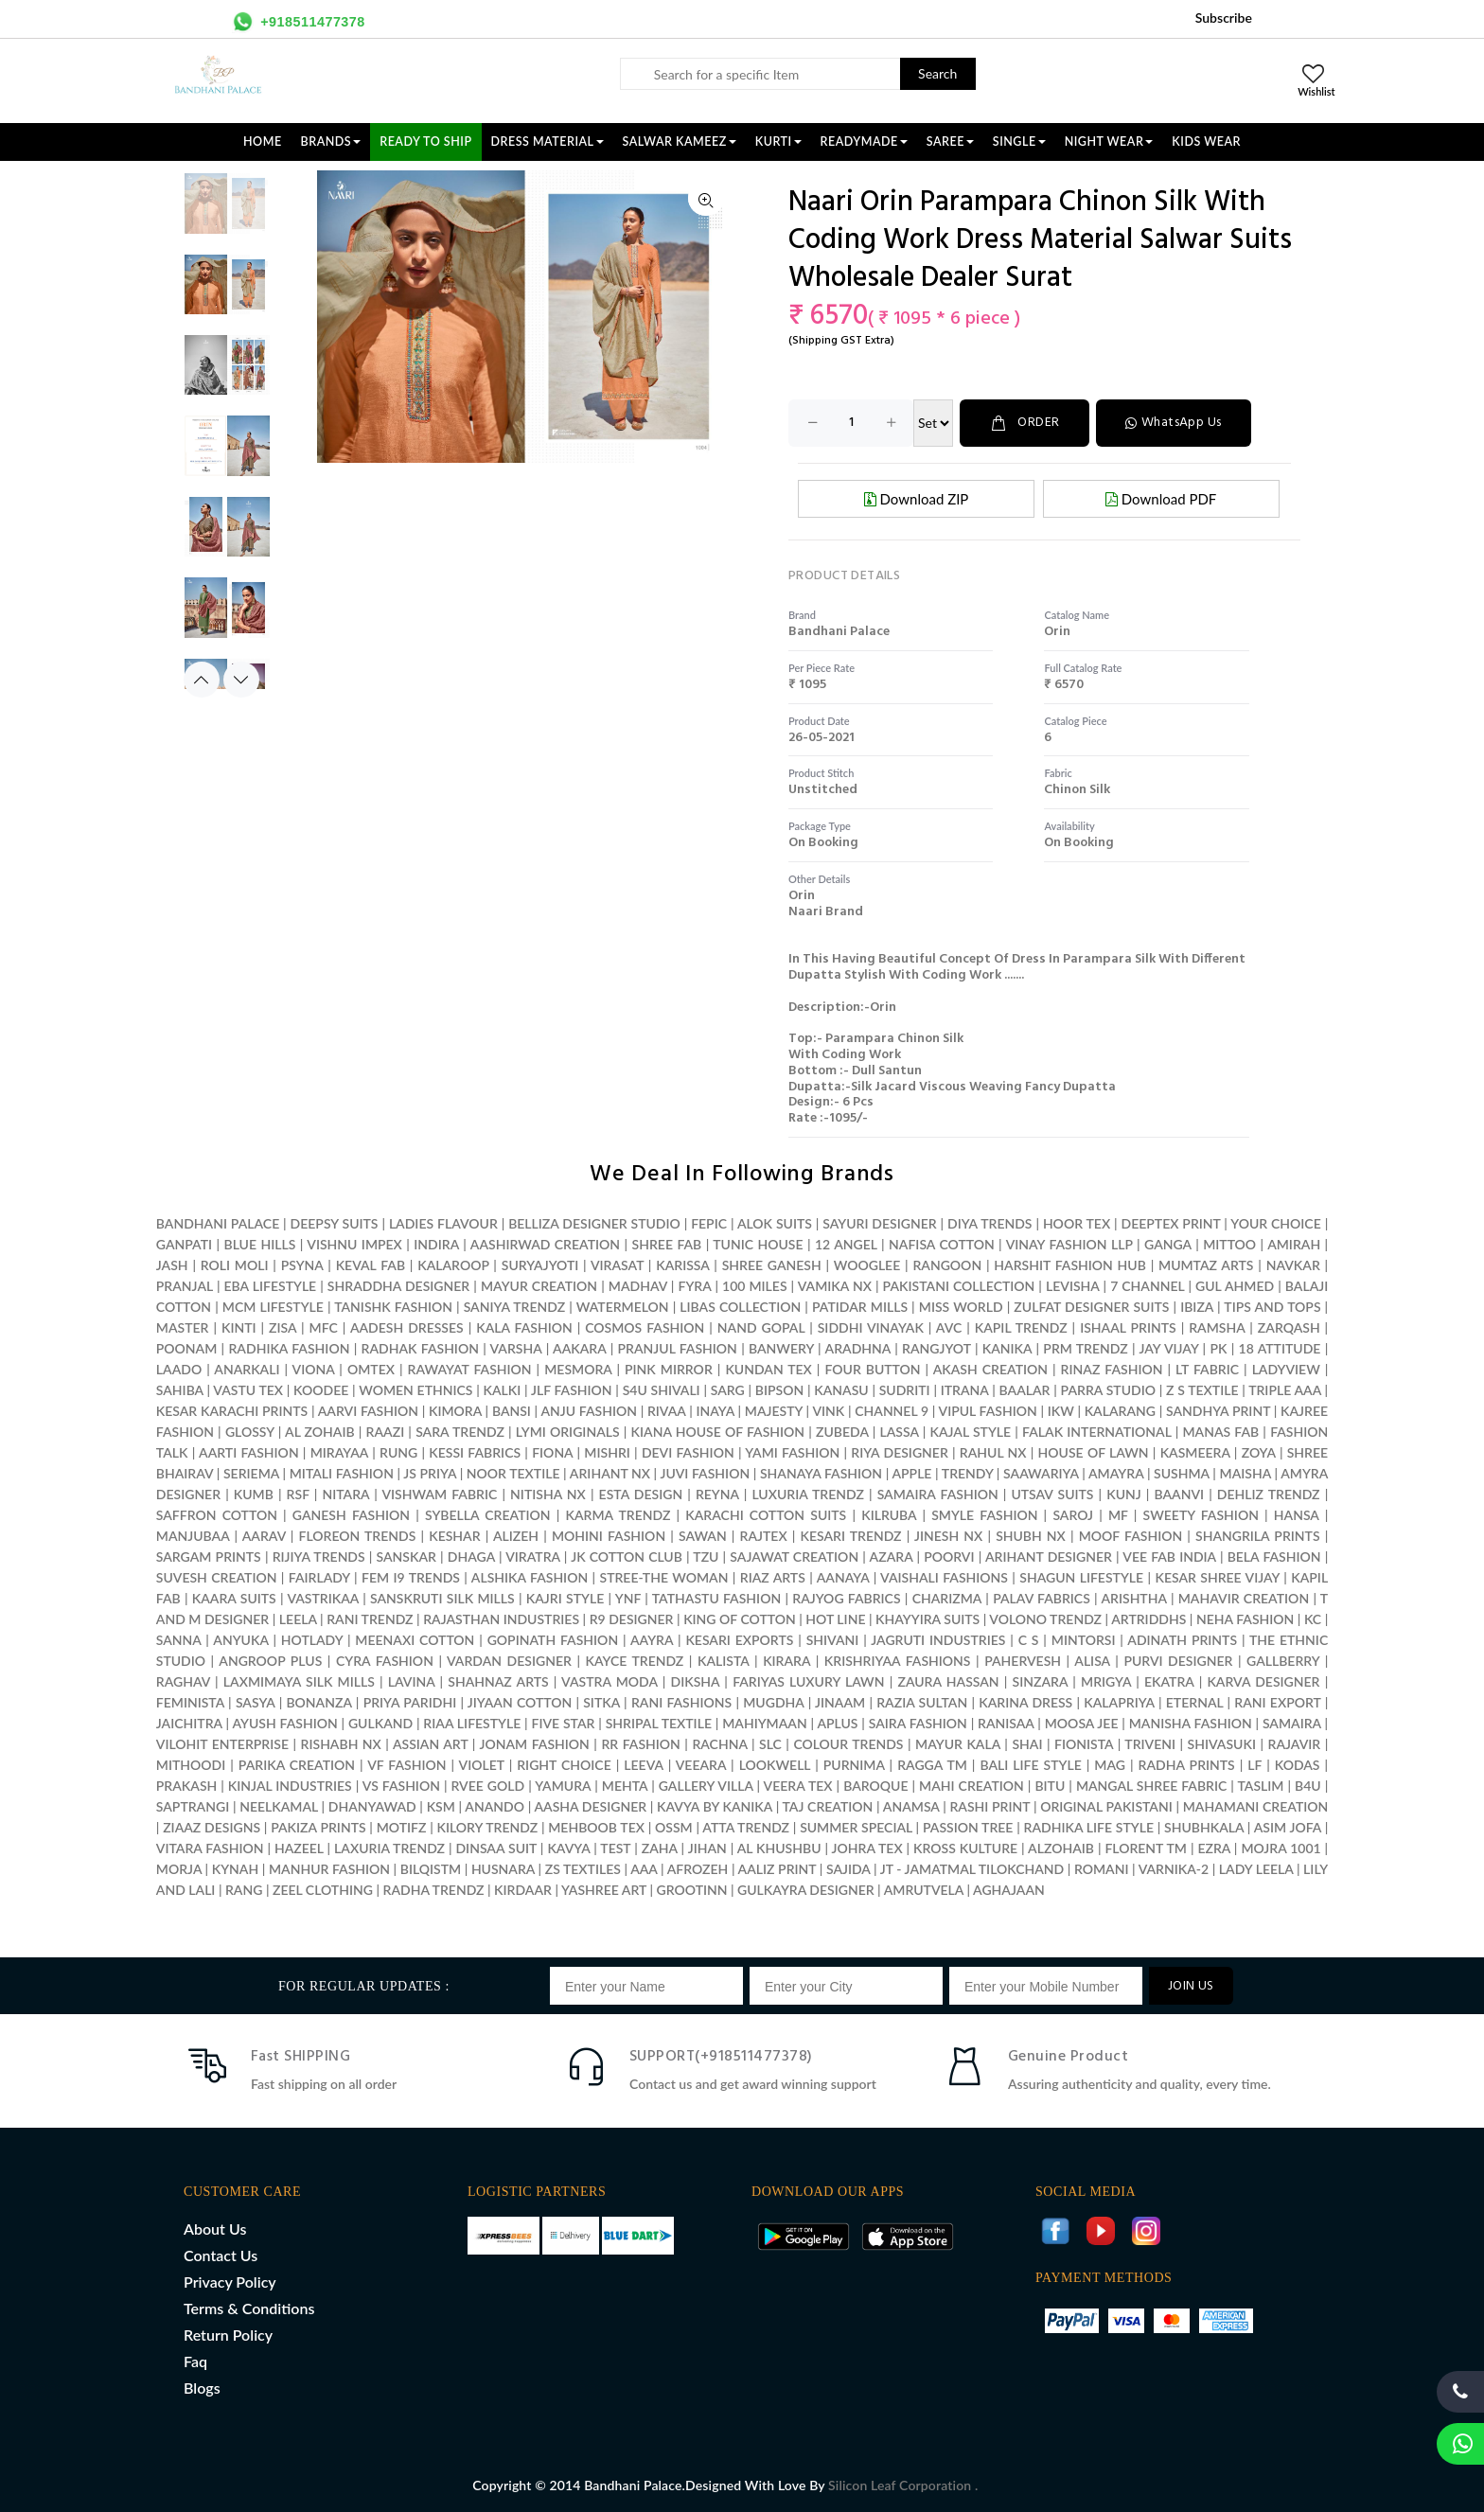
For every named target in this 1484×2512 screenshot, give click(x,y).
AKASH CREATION (990, 1369)
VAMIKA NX (835, 1286)
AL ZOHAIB (320, 1432)
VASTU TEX (248, 1390)
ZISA (282, 1327)
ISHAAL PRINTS (1128, 1327)
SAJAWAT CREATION (794, 1556)
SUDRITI (904, 1390)
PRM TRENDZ (1085, 1348)
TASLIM (1261, 1786)
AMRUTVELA (923, 1890)
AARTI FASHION (249, 1452)
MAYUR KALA (957, 1744)
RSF (298, 1494)
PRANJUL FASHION (677, 1348)
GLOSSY (249, 1432)
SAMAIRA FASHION (937, 1494)
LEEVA (643, 1765)
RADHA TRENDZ (434, 1890)
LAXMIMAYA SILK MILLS (299, 1681)
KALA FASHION (524, 1327)
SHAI (1027, 1744)
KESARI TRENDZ (850, 1536)
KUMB (254, 1494)
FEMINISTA (190, 1702)
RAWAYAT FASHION (470, 1369)
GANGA (1168, 1244)
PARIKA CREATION (296, 1765)
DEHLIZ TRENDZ (1268, 1494)
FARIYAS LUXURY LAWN (808, 1681)
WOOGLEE (867, 1265)
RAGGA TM (932, 1765)
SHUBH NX (1031, 1536)
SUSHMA (1182, 1473)
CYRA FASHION (384, 1661)
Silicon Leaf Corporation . (903, 2485)
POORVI (949, 1556)
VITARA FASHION (210, 1848)
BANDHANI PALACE (217, 1223)
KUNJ (1123, 1494)
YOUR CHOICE (1275, 1223)
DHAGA (471, 1556)
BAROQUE (875, 1786)
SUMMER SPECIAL (856, 1827)
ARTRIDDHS (1148, 1619)
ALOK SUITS (774, 1223)
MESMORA (577, 1369)
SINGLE (1019, 141)
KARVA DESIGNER (1263, 1681)
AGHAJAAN (1009, 1890)
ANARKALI (246, 1369)
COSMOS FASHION (644, 1327)
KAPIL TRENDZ (1021, 1327)
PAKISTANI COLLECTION (959, 1286)
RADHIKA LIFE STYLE (1090, 1827)
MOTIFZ (402, 1827)
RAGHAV (183, 1681)
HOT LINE (835, 1619)
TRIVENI (1149, 1744)
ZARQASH (1289, 1327)
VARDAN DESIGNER (509, 1661)
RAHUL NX (993, 1452)
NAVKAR (1293, 1265)
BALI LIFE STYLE (1030, 1765)
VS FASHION (401, 1786)
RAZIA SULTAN (921, 1702)
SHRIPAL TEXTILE (659, 1723)
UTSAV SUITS (1052, 1494)
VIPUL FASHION (988, 1411)
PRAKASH (186, 1786)
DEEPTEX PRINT (1171, 1223)
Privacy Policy (230, 2282)
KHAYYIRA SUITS (927, 1619)
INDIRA (436, 1244)
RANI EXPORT (1277, 1702)
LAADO (179, 1369)
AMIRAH (1293, 1244)
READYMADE (864, 141)
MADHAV (638, 1286)
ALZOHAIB (1061, 1848)
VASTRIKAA (323, 1598)
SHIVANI (832, 1640)
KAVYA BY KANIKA (714, 1806)
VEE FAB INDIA (1169, 1556)
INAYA (714, 1411)
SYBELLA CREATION (488, 1515)
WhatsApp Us (1173, 422)
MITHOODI (190, 1765)
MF (1118, 1515)
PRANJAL (184, 1286)
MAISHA (1245, 1473)
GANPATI (184, 1244)
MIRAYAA (339, 1452)
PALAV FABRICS (1041, 1598)
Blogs (202, 2388)
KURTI (778, 141)
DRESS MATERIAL (547, 141)
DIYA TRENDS (990, 1223)
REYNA (717, 1494)
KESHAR (454, 1536)
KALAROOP (452, 1265)
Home (262, 141)
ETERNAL (1195, 1702)
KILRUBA (888, 1515)
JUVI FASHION (705, 1473)
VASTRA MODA (609, 1681)
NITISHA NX (548, 1494)
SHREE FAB (667, 1244)
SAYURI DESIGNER (879, 1223)
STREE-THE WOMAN (664, 1577)
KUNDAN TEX (768, 1369)
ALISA (1091, 1661)
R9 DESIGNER (632, 1619)
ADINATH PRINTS (1182, 1640)
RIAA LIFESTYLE (472, 1723)
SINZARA (1041, 1681)
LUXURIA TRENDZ (807, 1494)
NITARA (345, 1494)
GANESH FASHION (351, 1515)
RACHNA (719, 1744)
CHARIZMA (946, 1598)
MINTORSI (1083, 1640)
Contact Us (220, 2255)
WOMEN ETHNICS (415, 1390)
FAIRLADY (319, 1577)
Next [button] (241, 680)
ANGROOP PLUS (270, 1661)
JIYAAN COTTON (520, 1702)
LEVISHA (1072, 1286)
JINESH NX (948, 1536)
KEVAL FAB (370, 1265)
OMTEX (371, 1369)
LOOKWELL (775, 1765)
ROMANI (1101, 1869)
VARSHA (516, 1348)
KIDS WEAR (1206, 141)
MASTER (182, 1327)
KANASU (841, 1390)
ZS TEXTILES (583, 1869)
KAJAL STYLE (971, 1432)
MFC (323, 1327)
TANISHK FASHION (393, 1307)
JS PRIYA (429, 1473)
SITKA (601, 1702)
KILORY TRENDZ (488, 1827)
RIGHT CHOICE (564, 1765)
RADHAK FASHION (420, 1348)
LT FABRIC (1207, 1369)
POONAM (187, 1348)
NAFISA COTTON (942, 1244)
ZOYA (1259, 1452)
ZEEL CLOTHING (323, 1890)
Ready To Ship (425, 141)
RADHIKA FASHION (288, 1348)
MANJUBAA (193, 1536)
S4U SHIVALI (661, 1390)
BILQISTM (430, 1869)
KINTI (238, 1327)
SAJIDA (848, 1869)
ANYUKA (240, 1640)
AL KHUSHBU (779, 1848)
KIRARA (786, 1661)
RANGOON (946, 1265)
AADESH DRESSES (407, 1327)
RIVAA (666, 1411)
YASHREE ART (603, 1890)
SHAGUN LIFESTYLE (1081, 1577)
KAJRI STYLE (565, 1598)
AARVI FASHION (368, 1411)
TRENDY (967, 1473)
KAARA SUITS (234, 1598)
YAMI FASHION (792, 1452)
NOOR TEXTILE (513, 1473)
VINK (828, 1411)
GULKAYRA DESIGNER (805, 1890)
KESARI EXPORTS (739, 1640)
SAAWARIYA (1041, 1473)
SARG (728, 1390)
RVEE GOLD (488, 1786)
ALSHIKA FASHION (529, 1577)
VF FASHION (406, 1765)
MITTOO (1229, 1244)
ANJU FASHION (588, 1411)
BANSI (511, 1411)
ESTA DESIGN (641, 1494)
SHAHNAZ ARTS (498, 1681)
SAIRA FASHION (918, 1723)
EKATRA (1169, 1681)
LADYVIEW (1286, 1369)
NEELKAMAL (278, 1806)
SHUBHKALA (1204, 1827)
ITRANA (965, 1390)
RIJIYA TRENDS (319, 1556)
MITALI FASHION (342, 1473)
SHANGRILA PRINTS (1257, 1536)
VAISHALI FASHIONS (944, 1577)
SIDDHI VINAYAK (871, 1327)
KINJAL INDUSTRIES (290, 1786)
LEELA (298, 1619)
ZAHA (661, 1848)
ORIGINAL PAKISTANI (1106, 1806)
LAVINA (411, 1681)
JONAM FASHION (535, 1744)
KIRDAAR (523, 1890)
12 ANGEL (846, 1244)
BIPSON (779, 1390)
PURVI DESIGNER (1177, 1661)
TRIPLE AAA (1284, 1390)
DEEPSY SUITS (335, 1223)
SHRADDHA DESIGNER (398, 1286)
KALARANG (1120, 1411)
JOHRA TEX (867, 1848)
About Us (215, 2229)
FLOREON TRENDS (357, 1536)
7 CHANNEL (1147, 1286)
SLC (770, 1744)
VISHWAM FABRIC (439, 1494)
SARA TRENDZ (459, 1432)
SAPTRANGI (192, 1806)
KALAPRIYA (1119, 1702)
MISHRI (606, 1452)
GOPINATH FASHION (552, 1640)
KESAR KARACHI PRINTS (232, 1411)
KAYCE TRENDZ (635, 1661)
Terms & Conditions (249, 2308)
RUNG (398, 1452)
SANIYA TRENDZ (514, 1307)
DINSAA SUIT (496, 1848)
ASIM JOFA (1287, 1827)
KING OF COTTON (739, 1619)
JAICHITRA (189, 1723)
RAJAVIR (1294, 1744)
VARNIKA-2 (1174, 1869)
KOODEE (320, 1390)
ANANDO (494, 1806)
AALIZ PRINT (777, 1869)
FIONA (552, 1452)
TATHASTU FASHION (716, 1598)
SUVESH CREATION (216, 1577)
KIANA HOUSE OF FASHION (718, 1432)
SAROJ (1072, 1515)
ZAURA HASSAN (947, 1681)
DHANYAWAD (372, 1806)
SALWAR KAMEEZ (679, 141)
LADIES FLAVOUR (443, 1223)
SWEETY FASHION (1201, 1515)
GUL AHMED (1234, 1286)
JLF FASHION (571, 1390)
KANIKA (1007, 1348)
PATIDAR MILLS (860, 1307)
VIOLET (481, 1765)
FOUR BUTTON (872, 1369)
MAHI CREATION (971, 1786)
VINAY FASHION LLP (1069, 1244)
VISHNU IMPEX (354, 1244)
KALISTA (723, 1661)
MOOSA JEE (1082, 1723)
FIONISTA (1083, 1744)
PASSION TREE (969, 1827)
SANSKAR (406, 1556)
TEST (615, 1848)
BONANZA (318, 1702)
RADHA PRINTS (1187, 1765)
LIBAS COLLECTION (740, 1307)
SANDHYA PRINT (1218, 1411)
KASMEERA (1195, 1452)
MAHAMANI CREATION (1256, 1806)
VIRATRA (532, 1556)
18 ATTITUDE (1280, 1348)
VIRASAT (617, 1265)
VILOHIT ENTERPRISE (222, 1744)
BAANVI (1179, 1494)
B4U (1308, 1786)
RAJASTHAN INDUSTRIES (501, 1619)
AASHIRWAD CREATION (545, 1244)
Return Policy (228, 2335)
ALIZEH (516, 1536)
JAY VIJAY (1168, 1348)
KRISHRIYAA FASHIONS (897, 1661)
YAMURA (563, 1786)
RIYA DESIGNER (899, 1452)
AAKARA (579, 1348)
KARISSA (682, 1265)
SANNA (179, 1640)
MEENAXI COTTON (414, 1640)
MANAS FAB (1220, 1432)
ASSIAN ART (430, 1744)
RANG (243, 1890)
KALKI (502, 1390)
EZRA (1213, 1848)
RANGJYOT (936, 1348)
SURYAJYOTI (540, 1265)
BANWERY (781, 1348)
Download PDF (1160, 498)
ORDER (1024, 422)
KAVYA (568, 1848)
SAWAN (703, 1536)
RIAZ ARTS (772, 1577)
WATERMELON (622, 1307)
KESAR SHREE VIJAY (1217, 1577)
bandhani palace (839, 632)
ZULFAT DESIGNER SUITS (1091, 1307)
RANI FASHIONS (681, 1702)
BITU (1049, 1786)
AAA (643, 1869)
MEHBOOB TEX (596, 1827)
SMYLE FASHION (984, 1515)
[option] (227, 212)
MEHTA (624, 1786)
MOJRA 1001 (1280, 1848)
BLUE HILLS (260, 1244)
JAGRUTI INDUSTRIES (938, 1640)
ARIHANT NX (610, 1473)
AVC (949, 1327)
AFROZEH (698, 1869)
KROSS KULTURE (965, 1848)
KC (1312, 1619)
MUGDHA (773, 1702)
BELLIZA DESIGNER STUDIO (594, 1223)
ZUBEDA (842, 1432)
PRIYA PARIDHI (410, 1702)
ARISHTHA (1133, 1598)
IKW (1061, 1411)
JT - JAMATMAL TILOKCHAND (972, 1869)
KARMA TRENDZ (618, 1515)
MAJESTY (774, 1411)
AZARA (891, 1556)
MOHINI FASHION (608, 1536)
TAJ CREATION (827, 1806)
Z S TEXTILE (1202, 1390)
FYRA (695, 1286)
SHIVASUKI (1222, 1744)
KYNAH (235, 1869)
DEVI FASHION (688, 1452)
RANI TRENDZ (370, 1619)
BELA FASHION (1274, 1556)
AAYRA (651, 1640)
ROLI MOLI (235, 1265)
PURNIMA (854, 1765)
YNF (628, 1598)
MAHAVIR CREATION (1243, 1598)
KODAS (1297, 1765)
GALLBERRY (1282, 1661)
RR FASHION (640, 1744)
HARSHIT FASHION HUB (1070, 1265)
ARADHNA (858, 1348)
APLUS (837, 1723)
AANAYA (843, 1577)
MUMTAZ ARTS (1205, 1265)
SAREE (950, 141)
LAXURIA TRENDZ (389, 1848)
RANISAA (1006, 1723)
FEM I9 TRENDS (411, 1577)
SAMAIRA (1292, 1723)
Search (937, 73)
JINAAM (840, 1702)
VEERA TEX (798, 1786)
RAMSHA (1217, 1327)
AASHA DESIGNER (590, 1806)
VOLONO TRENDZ (1045, 1619)
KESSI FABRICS (475, 1452)
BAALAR (1025, 1390)
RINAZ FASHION (1112, 1369)
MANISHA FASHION (1190, 1723)
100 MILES (754, 1286)
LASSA (899, 1432)
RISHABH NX (341, 1744)
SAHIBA (179, 1390)
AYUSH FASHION (284, 1723)
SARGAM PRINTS (208, 1556)
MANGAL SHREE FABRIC (1151, 1786)
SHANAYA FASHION (821, 1473)
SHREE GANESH (772, 1265)
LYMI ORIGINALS (568, 1432)
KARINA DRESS (1025, 1702)
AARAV (264, 1536)
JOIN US (1191, 1986)
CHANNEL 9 (891, 1411)
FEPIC (709, 1223)
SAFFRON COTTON (216, 1515)
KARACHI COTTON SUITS (765, 1515)
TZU (705, 1556)
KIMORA (455, 1411)
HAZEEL (299, 1848)
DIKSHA (695, 1681)
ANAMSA (911, 1806)
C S (1028, 1640)
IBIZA (1196, 1307)
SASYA (255, 1702)
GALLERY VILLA (706, 1786)
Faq (195, 2361)
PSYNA (302, 1265)
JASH (172, 1265)
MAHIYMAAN (764, 1723)
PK (1218, 1348)
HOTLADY (312, 1640)
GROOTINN (692, 1890)
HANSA (1296, 1515)
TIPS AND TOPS (1272, 1307)
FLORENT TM (1145, 1848)
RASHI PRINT (989, 1806)
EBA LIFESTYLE (270, 1286)
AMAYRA (1115, 1473)
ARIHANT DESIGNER (1048, 1556)
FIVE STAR (563, 1723)
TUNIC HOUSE (758, 1244)
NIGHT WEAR (1109, 141)
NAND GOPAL (760, 1327)
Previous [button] (202, 680)
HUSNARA (503, 1869)
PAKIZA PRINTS (320, 1827)
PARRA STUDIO (1108, 1390)
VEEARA (701, 1765)
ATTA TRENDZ (745, 1827)
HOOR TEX (1076, 1223)
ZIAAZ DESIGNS (211, 1827)
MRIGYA (1106, 1681)
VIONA (313, 1369)
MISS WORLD (961, 1307)
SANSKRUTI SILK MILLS (442, 1598)
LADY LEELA (1256, 1869)
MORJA (179, 1869)
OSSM (674, 1827)
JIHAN (709, 1848)
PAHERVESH (1022, 1661)
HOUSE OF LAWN (1093, 1452)
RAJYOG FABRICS (846, 1598)
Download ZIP (916, 498)
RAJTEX (763, 1536)
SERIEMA (251, 1473)
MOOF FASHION (1131, 1536)
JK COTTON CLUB (626, 1556)
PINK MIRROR (669, 1369)
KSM (441, 1806)
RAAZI (385, 1432)
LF (1254, 1765)
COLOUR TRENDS (848, 1744)
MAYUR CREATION (539, 1286)
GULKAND (380, 1723)
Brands (331, 141)
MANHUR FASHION (329, 1869)
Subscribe (1223, 17)
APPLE (911, 1473)
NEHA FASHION (1245, 1619)
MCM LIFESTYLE (273, 1307)
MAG (1109, 1765)
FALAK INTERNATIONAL (1096, 1432)
